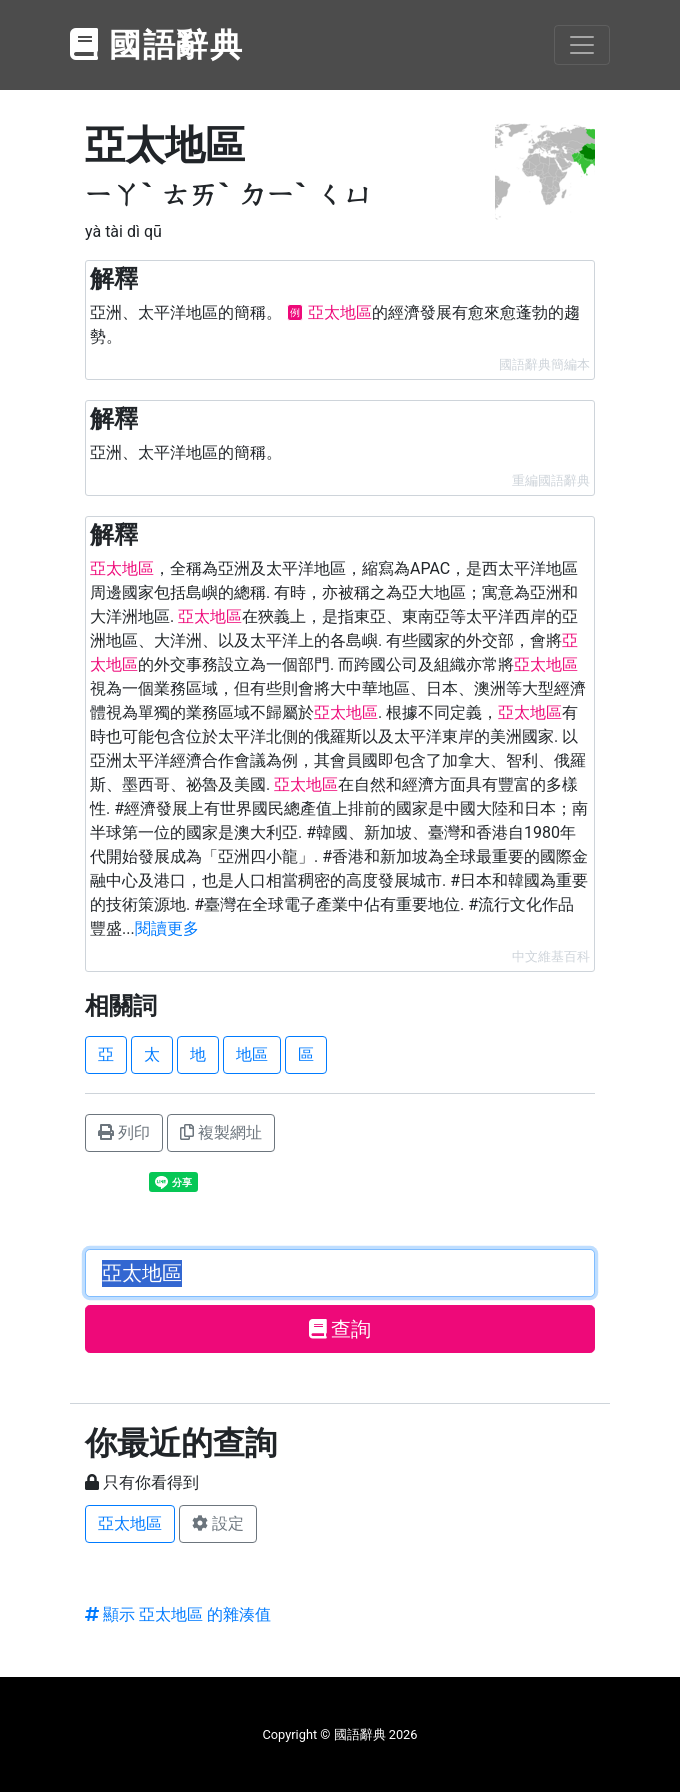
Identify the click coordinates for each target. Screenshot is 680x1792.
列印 (124, 1132)
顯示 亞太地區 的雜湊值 (178, 1614)
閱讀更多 (167, 928)
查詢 (340, 1329)
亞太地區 (130, 1523)
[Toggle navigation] (582, 45)
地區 (252, 1054)
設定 (218, 1523)
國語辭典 (157, 45)
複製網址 (221, 1132)
